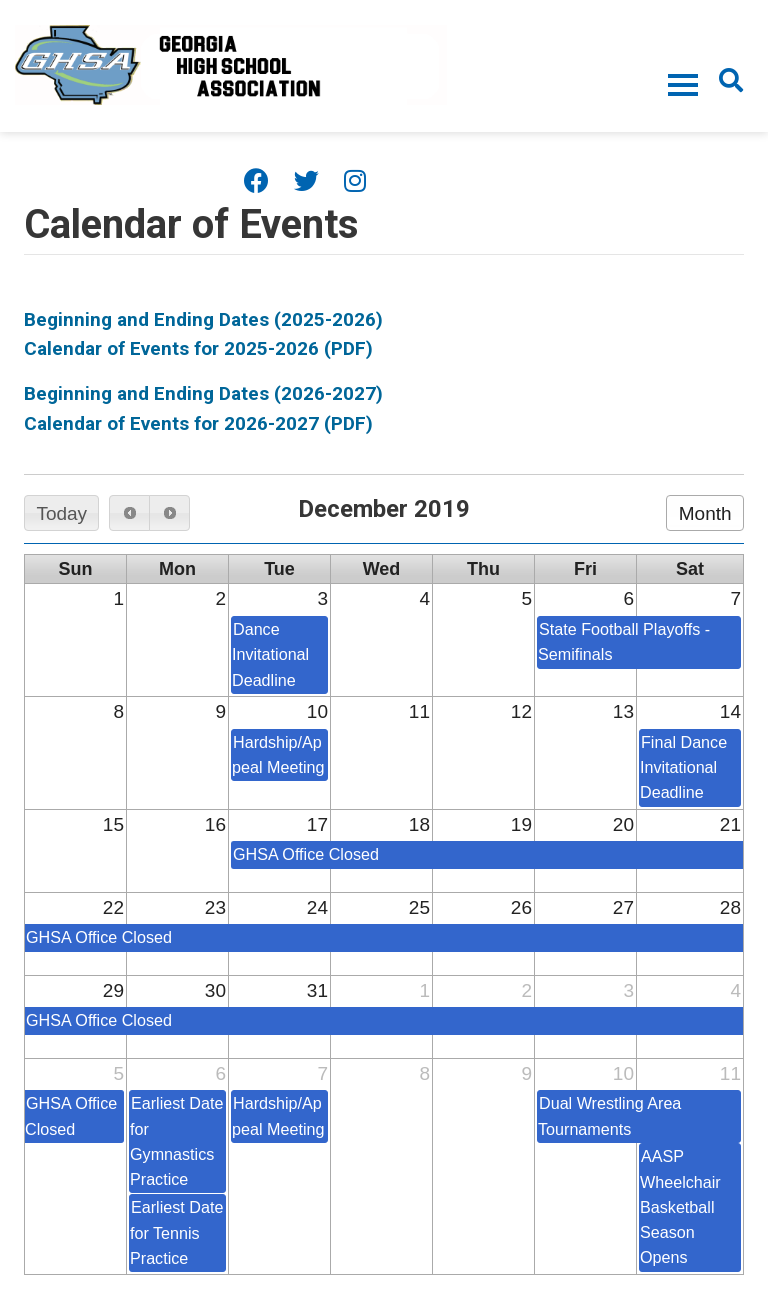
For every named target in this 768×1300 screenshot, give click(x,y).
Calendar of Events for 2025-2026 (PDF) (198, 348)
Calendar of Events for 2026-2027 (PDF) (198, 423)
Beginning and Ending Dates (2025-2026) (203, 319)
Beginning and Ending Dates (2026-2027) (203, 393)
